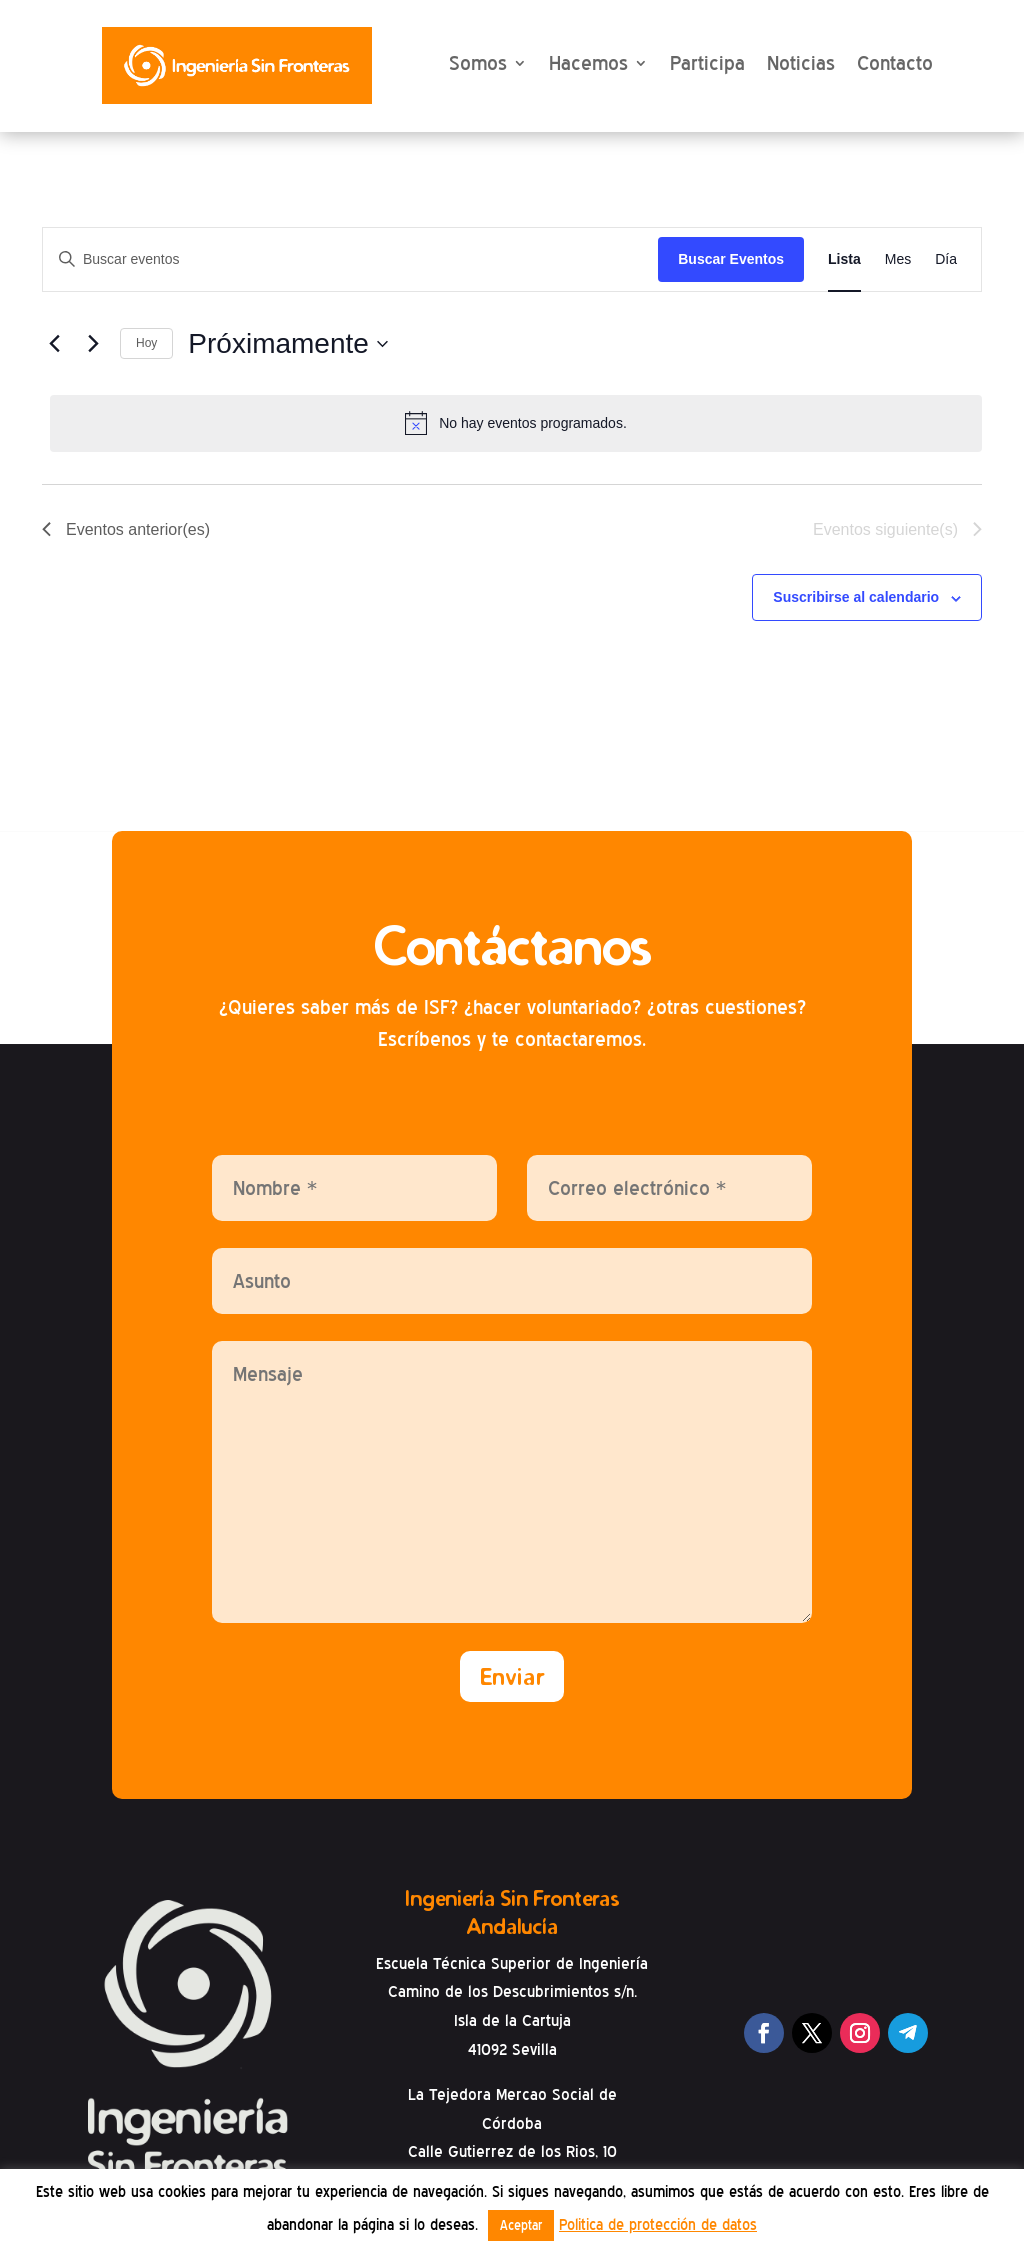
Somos (478, 63)
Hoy (146, 344)
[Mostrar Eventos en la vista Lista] (844, 260)
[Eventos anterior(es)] (54, 344)
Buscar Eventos (731, 260)
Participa (707, 63)
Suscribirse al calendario (856, 598)
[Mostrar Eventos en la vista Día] (946, 260)
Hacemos (588, 63)
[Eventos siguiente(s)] (93, 344)
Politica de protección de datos (658, 2225)
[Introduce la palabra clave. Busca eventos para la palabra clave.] (350, 260)
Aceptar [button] (521, 2225)
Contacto (895, 63)
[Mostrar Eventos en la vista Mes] (898, 260)
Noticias (801, 63)
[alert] (516, 424)
